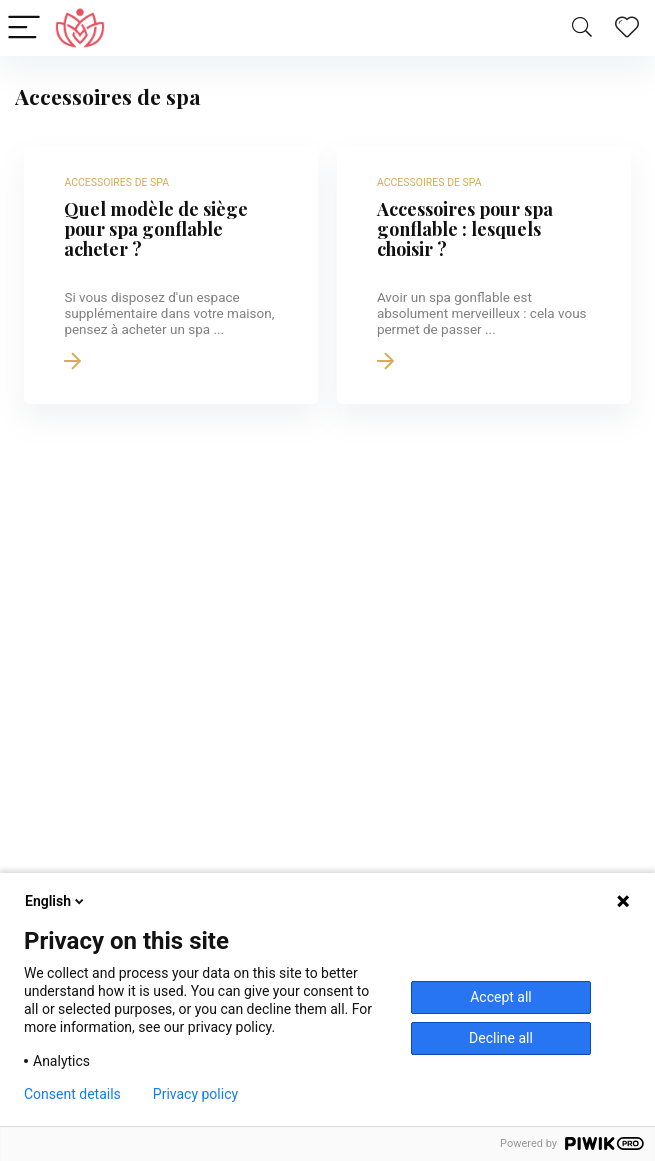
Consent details (72, 1094)
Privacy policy (195, 1094)
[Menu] (24, 28)
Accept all (501, 997)
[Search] (582, 28)
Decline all (501, 1038)
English (56, 901)
